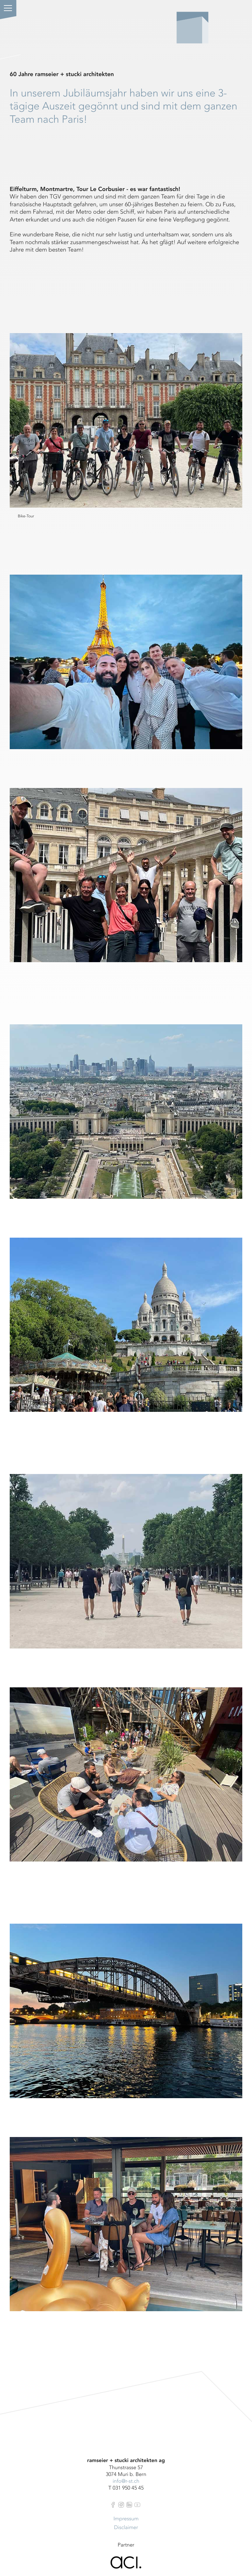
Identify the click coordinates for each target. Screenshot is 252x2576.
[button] (8, 8)
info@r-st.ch (126, 2481)
